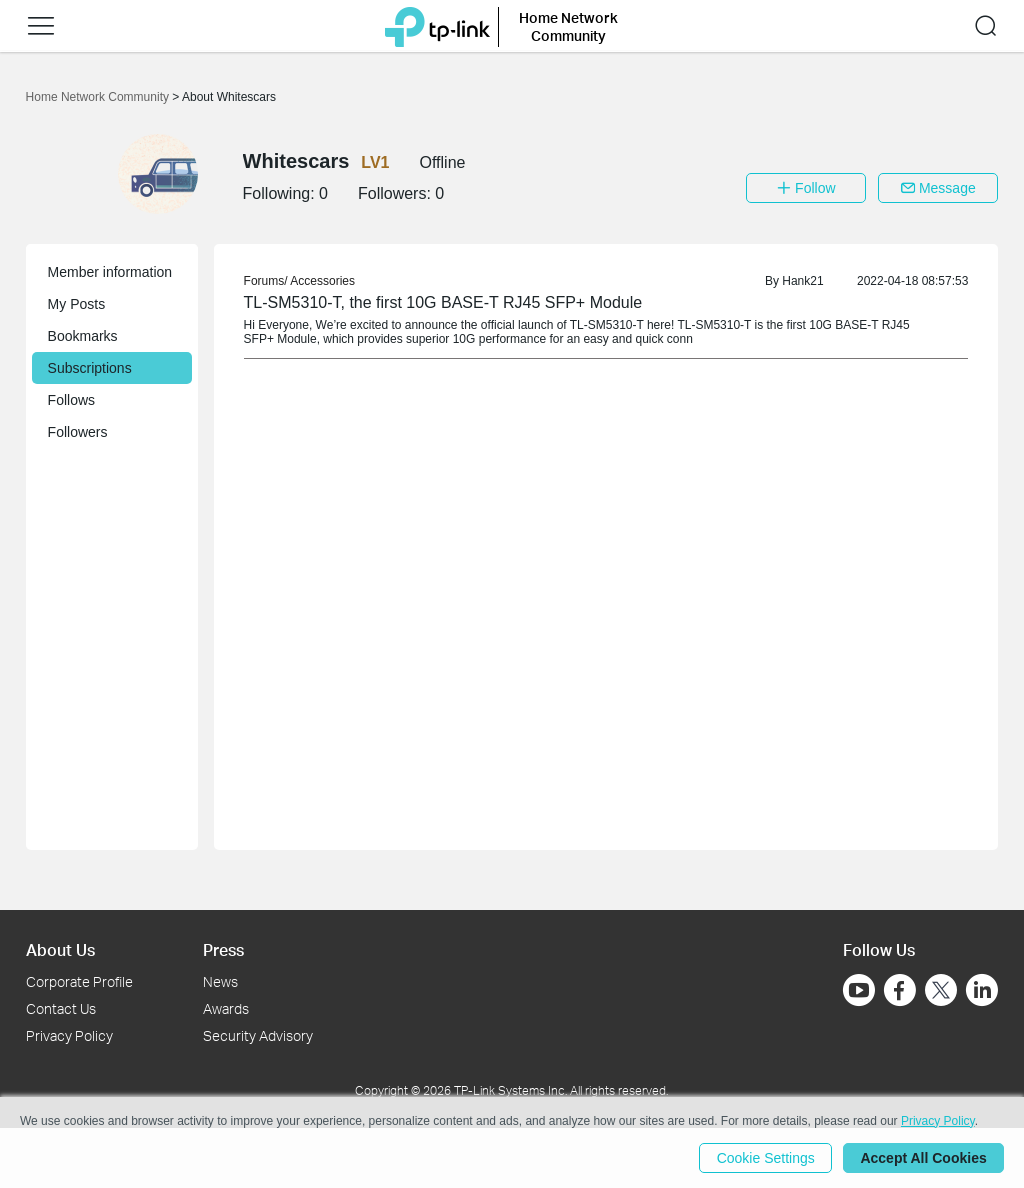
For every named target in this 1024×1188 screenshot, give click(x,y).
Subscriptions (90, 368)
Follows (71, 400)
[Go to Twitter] (941, 992)
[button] (41, 26)
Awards (226, 1008)
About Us (60, 949)
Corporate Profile (79, 981)
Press (223, 949)
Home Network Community (99, 97)
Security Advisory (258, 1035)
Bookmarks (83, 336)
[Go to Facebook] (900, 990)
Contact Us (61, 1008)
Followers (78, 432)
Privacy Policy (69, 1035)
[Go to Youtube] (859, 990)
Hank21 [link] (802, 281)
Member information (110, 272)
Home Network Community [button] (568, 26)
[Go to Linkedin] (982, 990)
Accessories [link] (322, 281)
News (220, 981)
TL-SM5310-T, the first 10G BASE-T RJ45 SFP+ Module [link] (443, 302)
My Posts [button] (77, 304)
